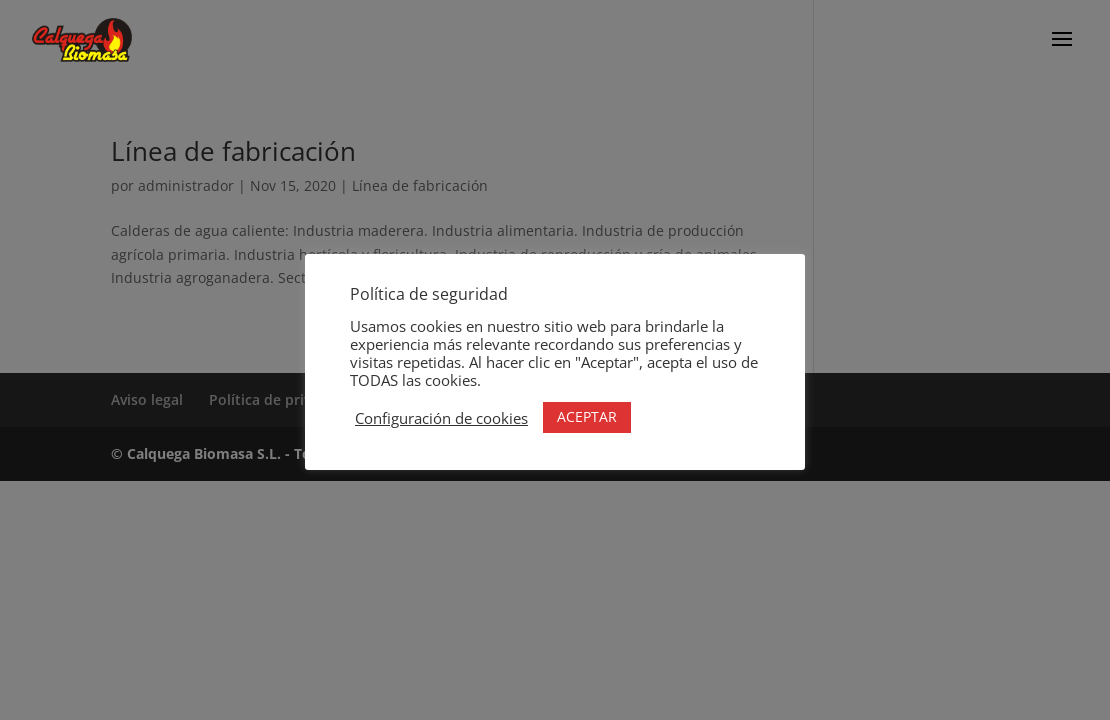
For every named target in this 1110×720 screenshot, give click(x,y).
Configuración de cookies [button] (441, 418)
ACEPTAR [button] (587, 416)
